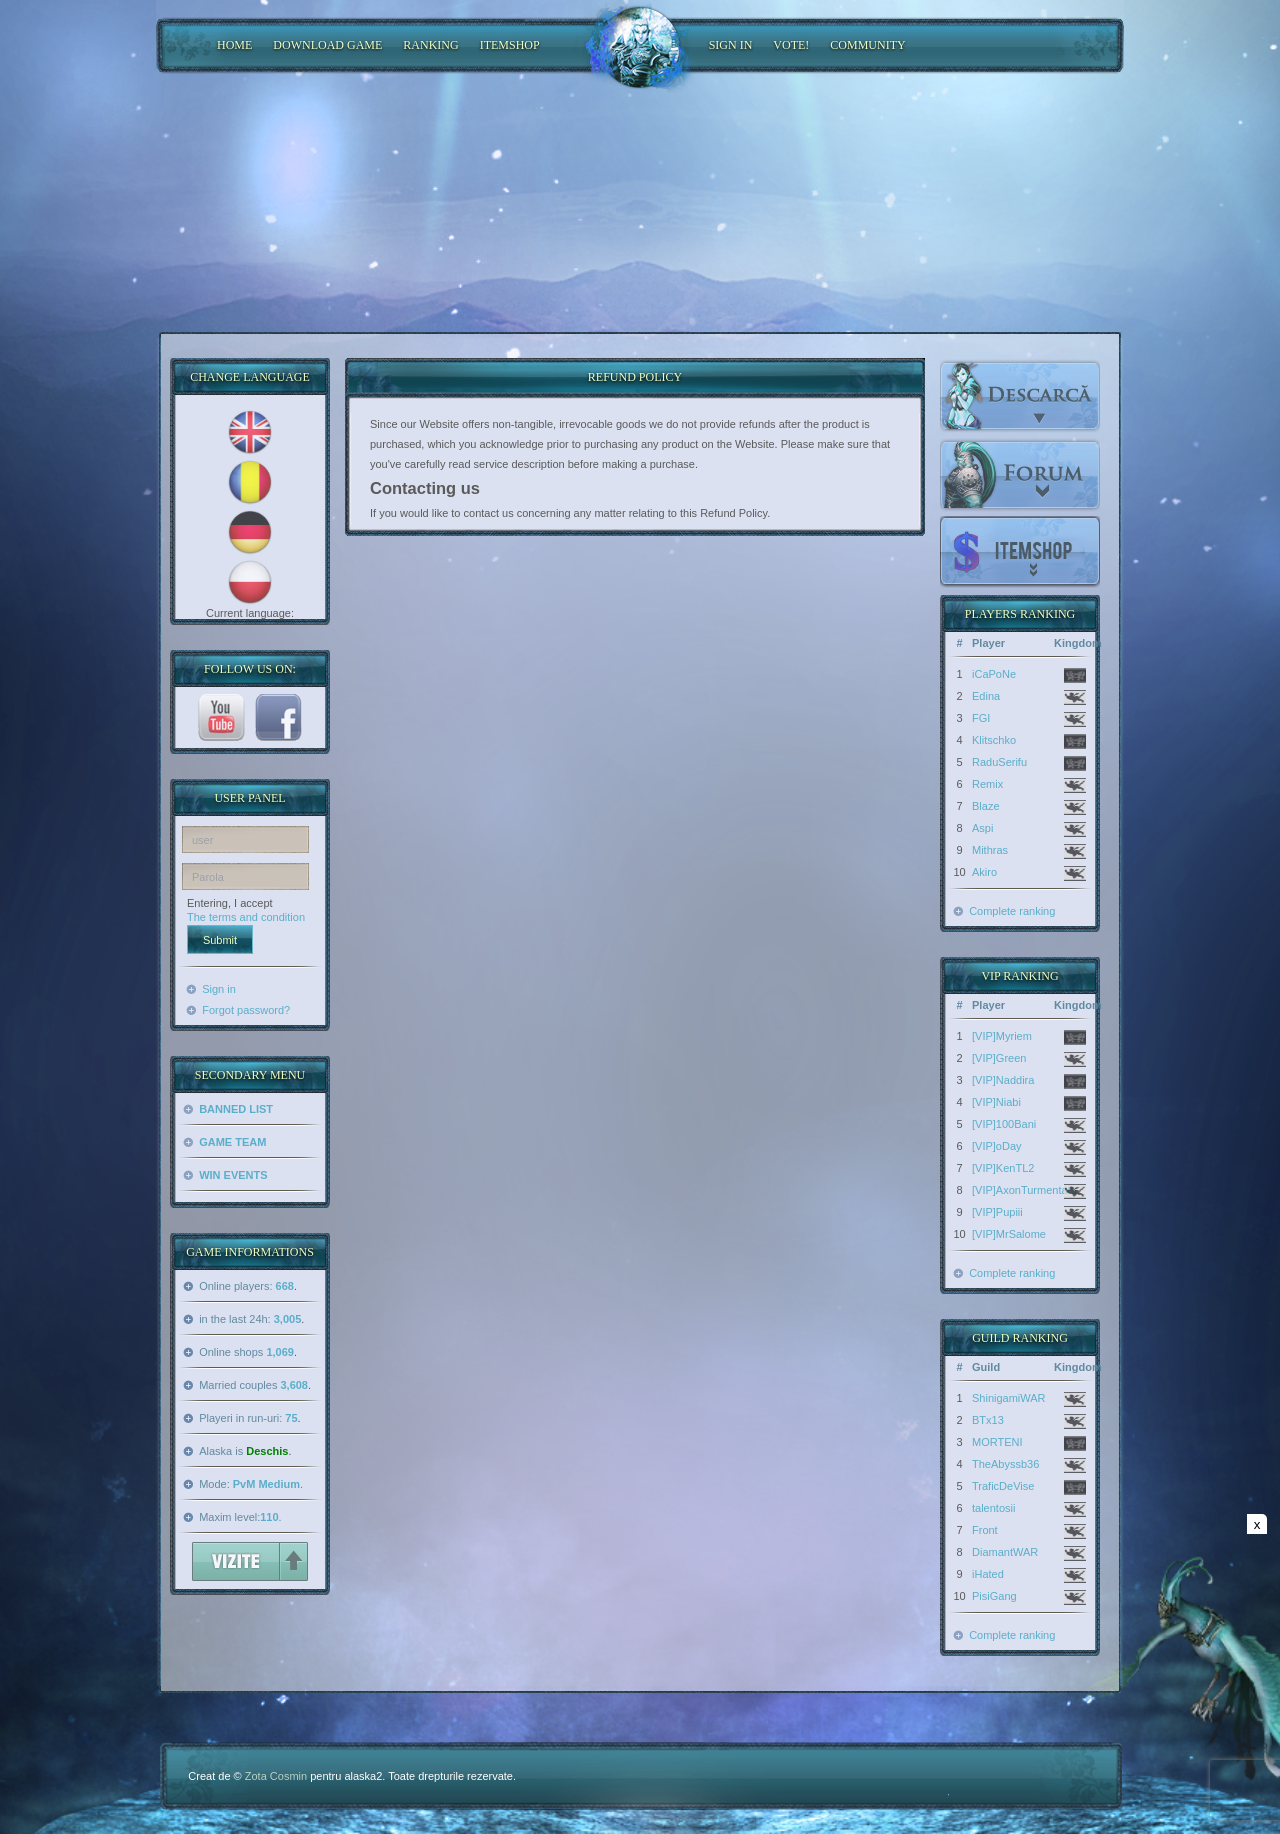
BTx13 (988, 1420)
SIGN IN (731, 45)
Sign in (219, 989)
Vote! (791, 45)
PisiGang (994, 1596)
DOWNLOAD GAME (327, 45)
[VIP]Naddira (1003, 1080)
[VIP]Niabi (996, 1102)
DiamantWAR (1005, 1552)
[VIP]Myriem (1002, 1036)
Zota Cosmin (276, 1776)
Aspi (982, 828)
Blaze (986, 806)
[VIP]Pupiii (997, 1212)
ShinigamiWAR (1009, 1398)
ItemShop (510, 45)
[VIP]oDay (997, 1146)
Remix (987, 784)
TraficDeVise (1003, 1486)
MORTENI (997, 1442)
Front (985, 1530)
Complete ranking (1012, 911)
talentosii (993, 1508)
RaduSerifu (999, 762)
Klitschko (994, 740)
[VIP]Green (999, 1058)
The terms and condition (246, 917)
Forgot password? (246, 1010)
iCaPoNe (994, 674)
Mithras (990, 850)
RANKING (430, 45)
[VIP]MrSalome (1009, 1234)
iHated (988, 1574)
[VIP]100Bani (1004, 1124)
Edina (986, 696)
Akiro (984, 872)
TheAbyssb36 (1005, 1464)
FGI (981, 718)
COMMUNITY (867, 45)
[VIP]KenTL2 (1003, 1168)
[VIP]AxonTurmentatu (1024, 1190)
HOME (234, 45)
